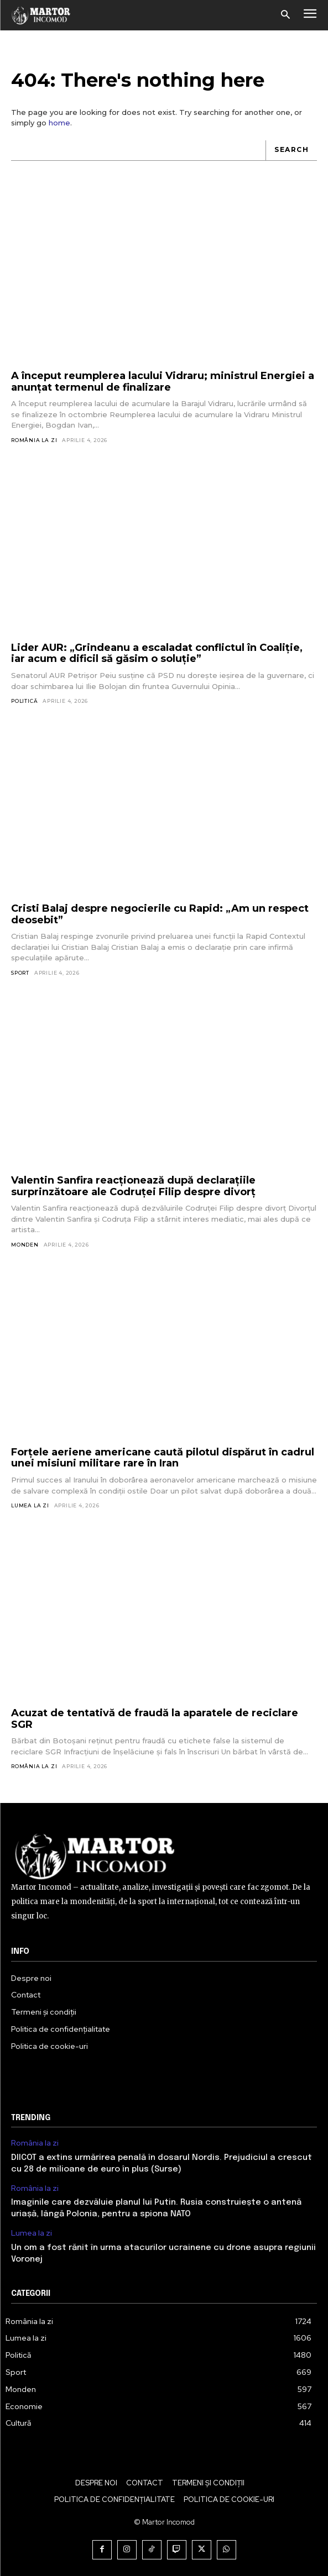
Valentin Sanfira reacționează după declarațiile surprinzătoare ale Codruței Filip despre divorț (133, 1186)
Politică (24, 701)
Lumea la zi (30, 1505)
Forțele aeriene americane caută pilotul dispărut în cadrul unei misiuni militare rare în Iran (162, 1458)
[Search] (291, 150)
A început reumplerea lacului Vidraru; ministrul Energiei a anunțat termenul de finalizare (162, 381)
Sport (20, 973)
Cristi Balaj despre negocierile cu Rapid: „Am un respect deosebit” (160, 914)
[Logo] (41, 14)
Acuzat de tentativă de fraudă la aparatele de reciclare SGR (154, 1719)
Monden (25, 1245)
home (59, 122)
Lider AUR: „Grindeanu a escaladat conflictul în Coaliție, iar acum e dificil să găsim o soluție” (157, 653)
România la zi (34, 440)
